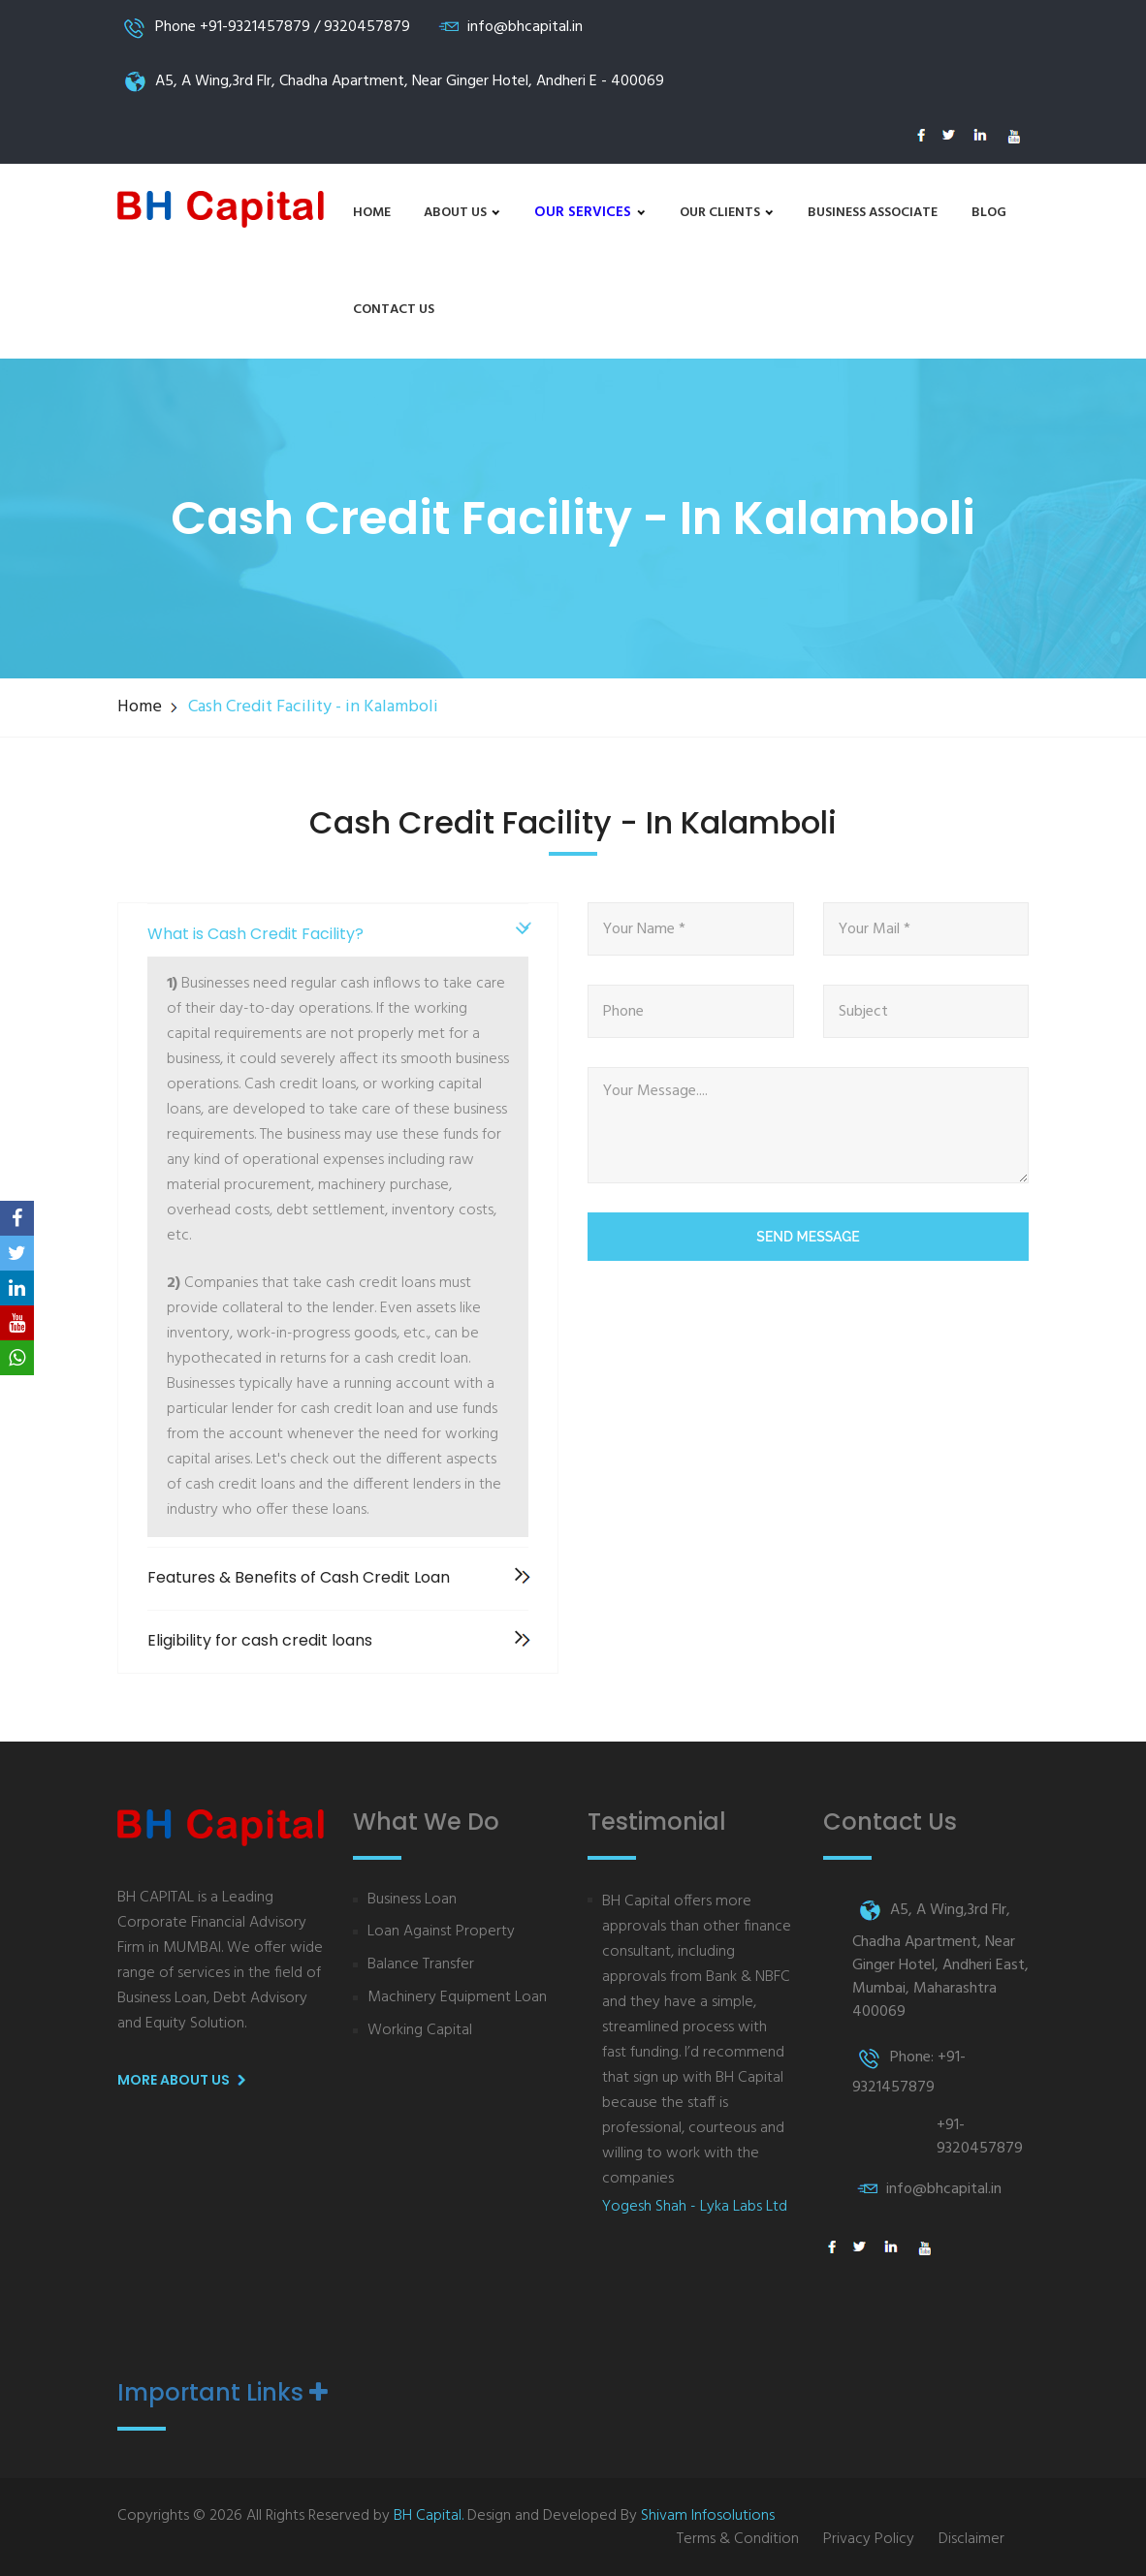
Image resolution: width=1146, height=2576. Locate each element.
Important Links (222, 2392)
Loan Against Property (441, 1932)
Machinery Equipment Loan (457, 1998)
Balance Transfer (420, 1965)
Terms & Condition (738, 2540)
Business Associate (873, 213)
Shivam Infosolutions (708, 2516)
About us (462, 213)
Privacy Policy (868, 2540)
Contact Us (393, 309)
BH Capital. (428, 2516)
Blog (988, 213)
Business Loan (412, 1900)
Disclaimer (971, 2540)
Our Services (590, 212)
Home (372, 213)
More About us (185, 2080)
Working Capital (419, 2031)
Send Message (807, 1236)
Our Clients (727, 213)
